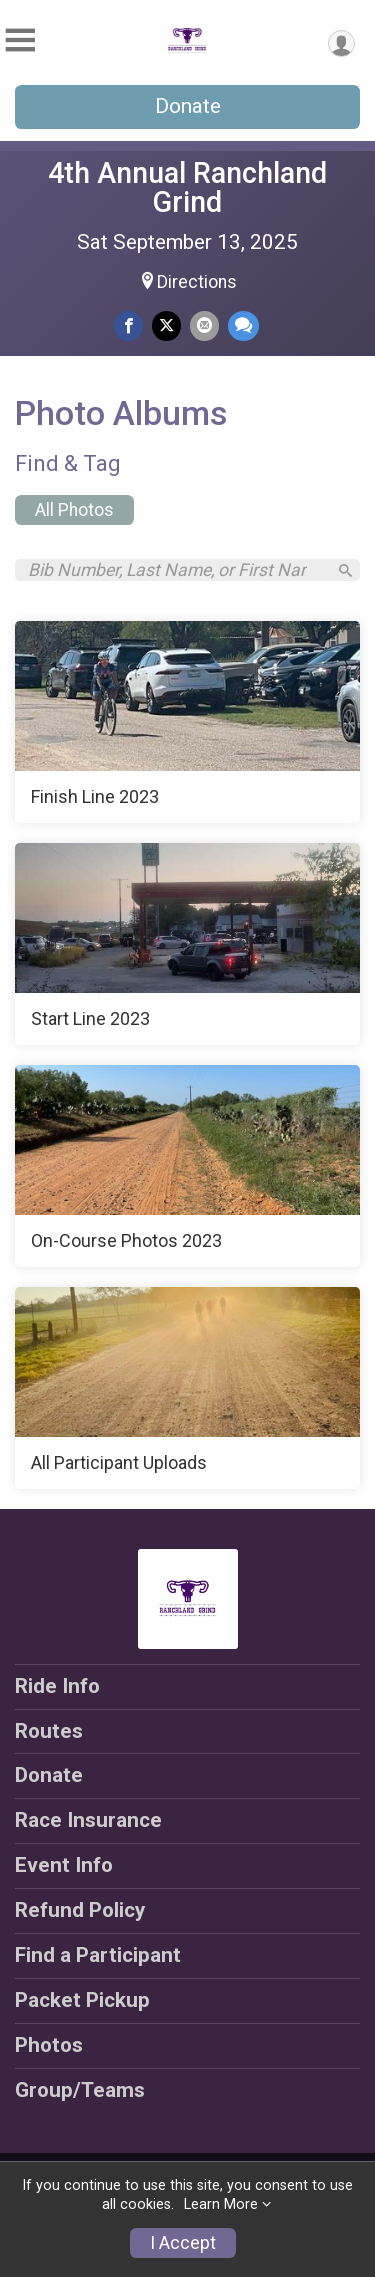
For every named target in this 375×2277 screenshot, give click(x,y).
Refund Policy (80, 1910)
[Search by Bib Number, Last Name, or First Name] (176, 570)
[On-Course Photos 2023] (187, 1166)
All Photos (74, 510)
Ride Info (57, 1686)
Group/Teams (80, 2090)
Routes (49, 1731)
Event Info (64, 1865)
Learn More (221, 2204)
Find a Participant (98, 1955)
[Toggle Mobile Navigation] (20, 40)
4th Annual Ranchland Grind (187, 187)
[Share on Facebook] (128, 325)
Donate (188, 106)
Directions (197, 282)
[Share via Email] (204, 325)
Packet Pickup (82, 2000)
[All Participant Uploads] (187, 1388)
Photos (49, 2045)
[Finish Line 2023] (187, 722)
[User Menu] (341, 43)
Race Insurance (88, 1820)
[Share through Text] (243, 325)
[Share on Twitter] (166, 325)
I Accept (183, 2243)
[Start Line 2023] (187, 944)
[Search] (345, 570)
